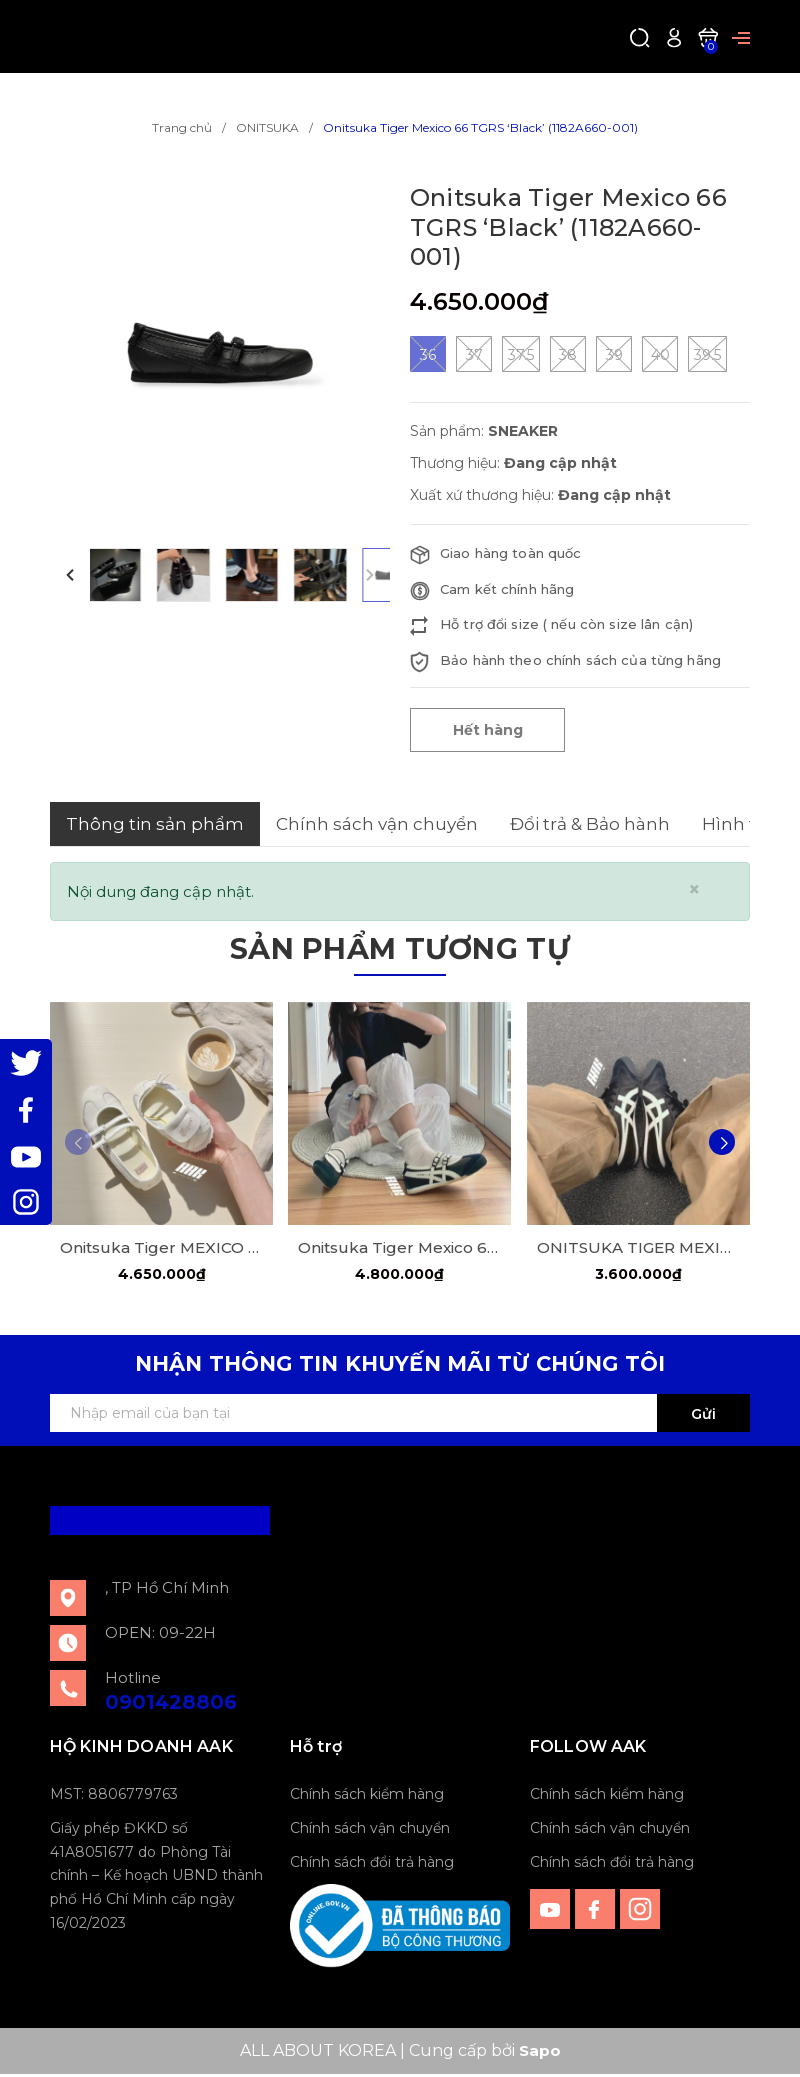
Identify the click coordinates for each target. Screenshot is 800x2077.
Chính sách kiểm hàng (367, 1797)
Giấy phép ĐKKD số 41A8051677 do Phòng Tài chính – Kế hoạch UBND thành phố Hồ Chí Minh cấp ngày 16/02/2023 (156, 1878)
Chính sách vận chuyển (370, 1831)
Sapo (539, 2053)
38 (568, 354)
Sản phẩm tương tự (399, 946)
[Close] (694, 889)
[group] (220, 353)
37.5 (521, 354)
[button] (70, 575)
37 (474, 354)
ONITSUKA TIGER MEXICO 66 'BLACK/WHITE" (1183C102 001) (638, 1249)
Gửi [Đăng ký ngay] (703, 1417)
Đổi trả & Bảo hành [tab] (590, 824)
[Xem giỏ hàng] (708, 36)
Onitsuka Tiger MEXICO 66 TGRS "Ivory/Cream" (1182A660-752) (161, 1249)
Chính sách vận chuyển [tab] (377, 824)
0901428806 (171, 1705)
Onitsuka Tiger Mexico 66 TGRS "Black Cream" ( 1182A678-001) (399, 1249)
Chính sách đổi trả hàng (372, 1865)
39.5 (707, 354)
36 (428, 354)
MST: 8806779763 (114, 1797)
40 (660, 354)
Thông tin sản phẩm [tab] (155, 824)
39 (614, 354)
